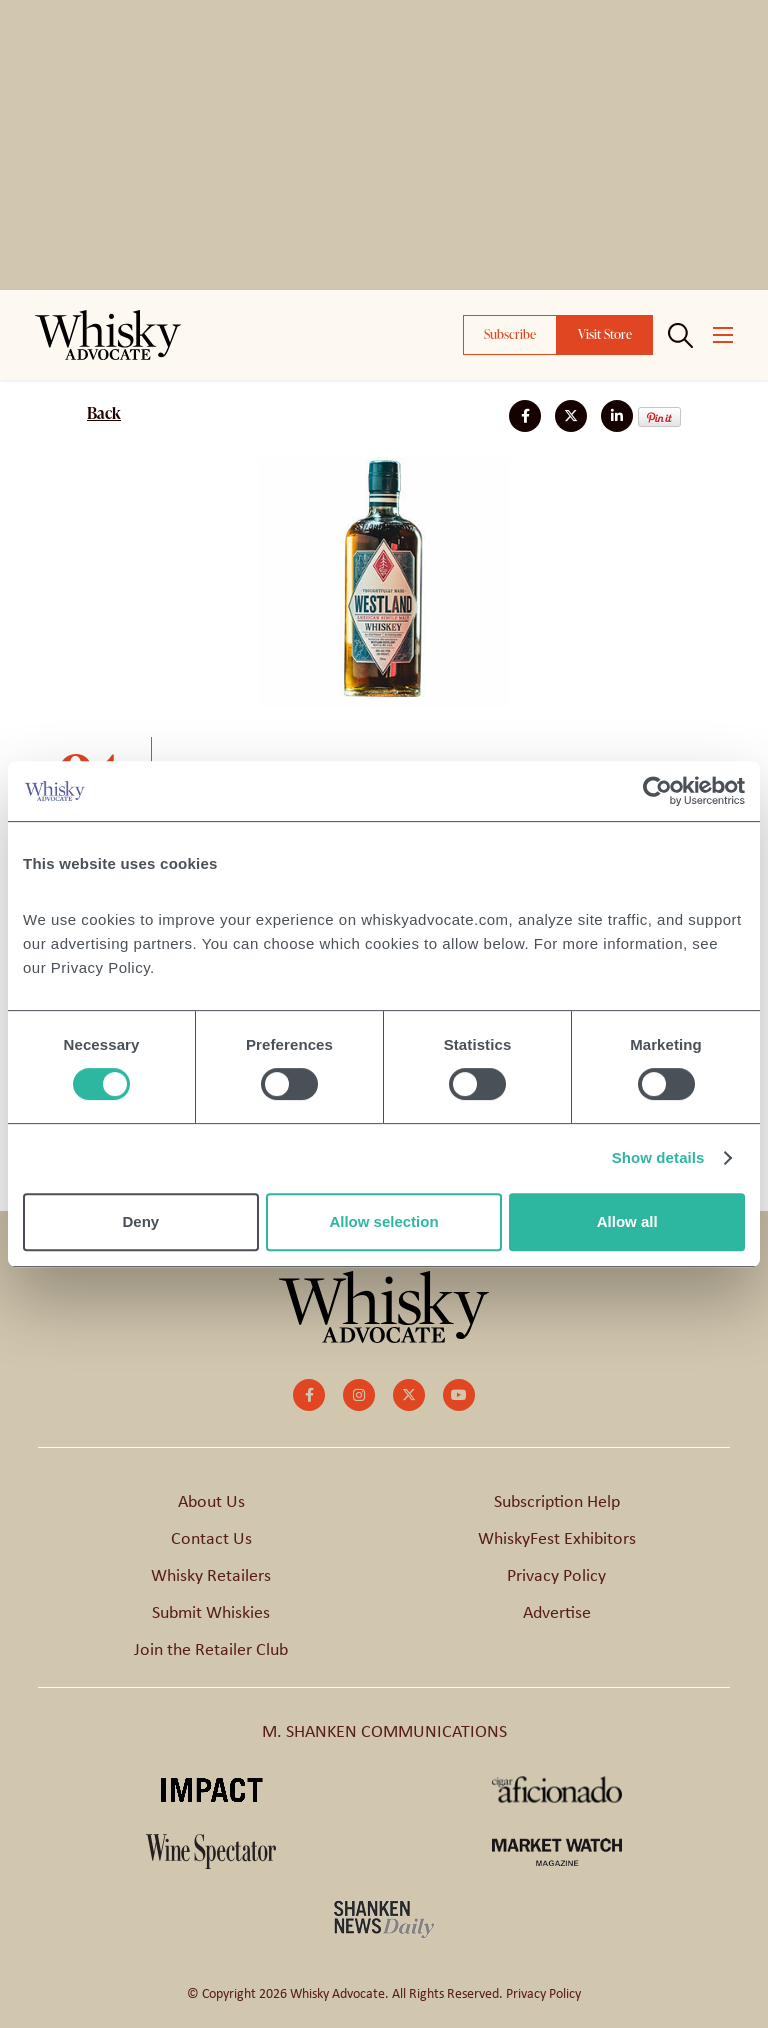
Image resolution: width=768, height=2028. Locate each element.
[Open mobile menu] (723, 335)
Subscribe (510, 334)
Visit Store (605, 334)
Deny (140, 1221)
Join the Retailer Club (211, 1649)
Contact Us (211, 1538)
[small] (309, 1395)
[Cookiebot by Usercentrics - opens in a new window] (657, 791)
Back (104, 413)
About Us (211, 1501)
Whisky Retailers (211, 1575)
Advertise (557, 1612)
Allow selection (383, 1221)
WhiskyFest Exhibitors (557, 1538)
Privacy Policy (556, 1575)
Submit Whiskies (211, 1612)
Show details (658, 1157)
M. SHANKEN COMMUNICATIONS (384, 1731)
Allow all (627, 1221)
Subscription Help (557, 1501)
